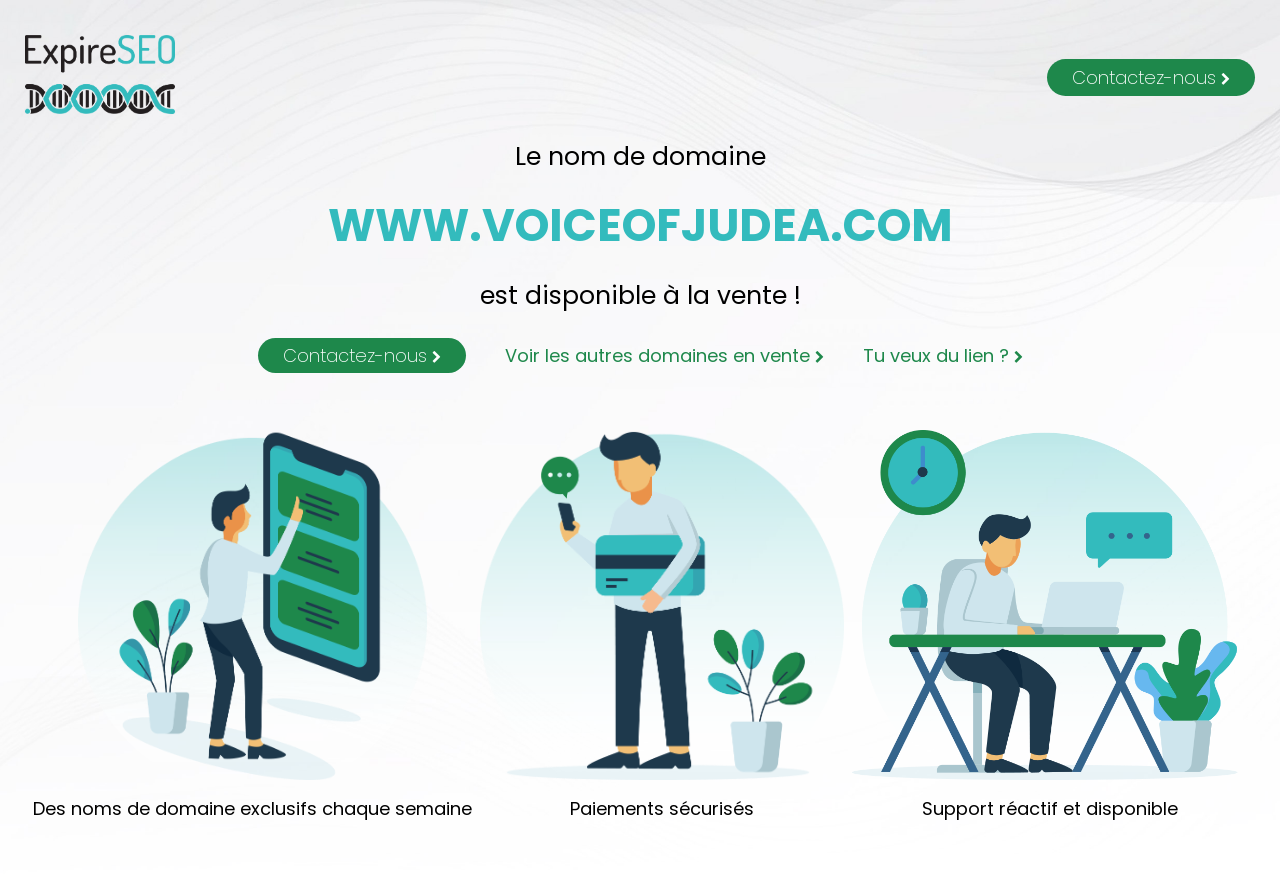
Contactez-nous (1151, 77)
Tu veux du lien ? (943, 355)
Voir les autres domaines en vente (664, 355)
